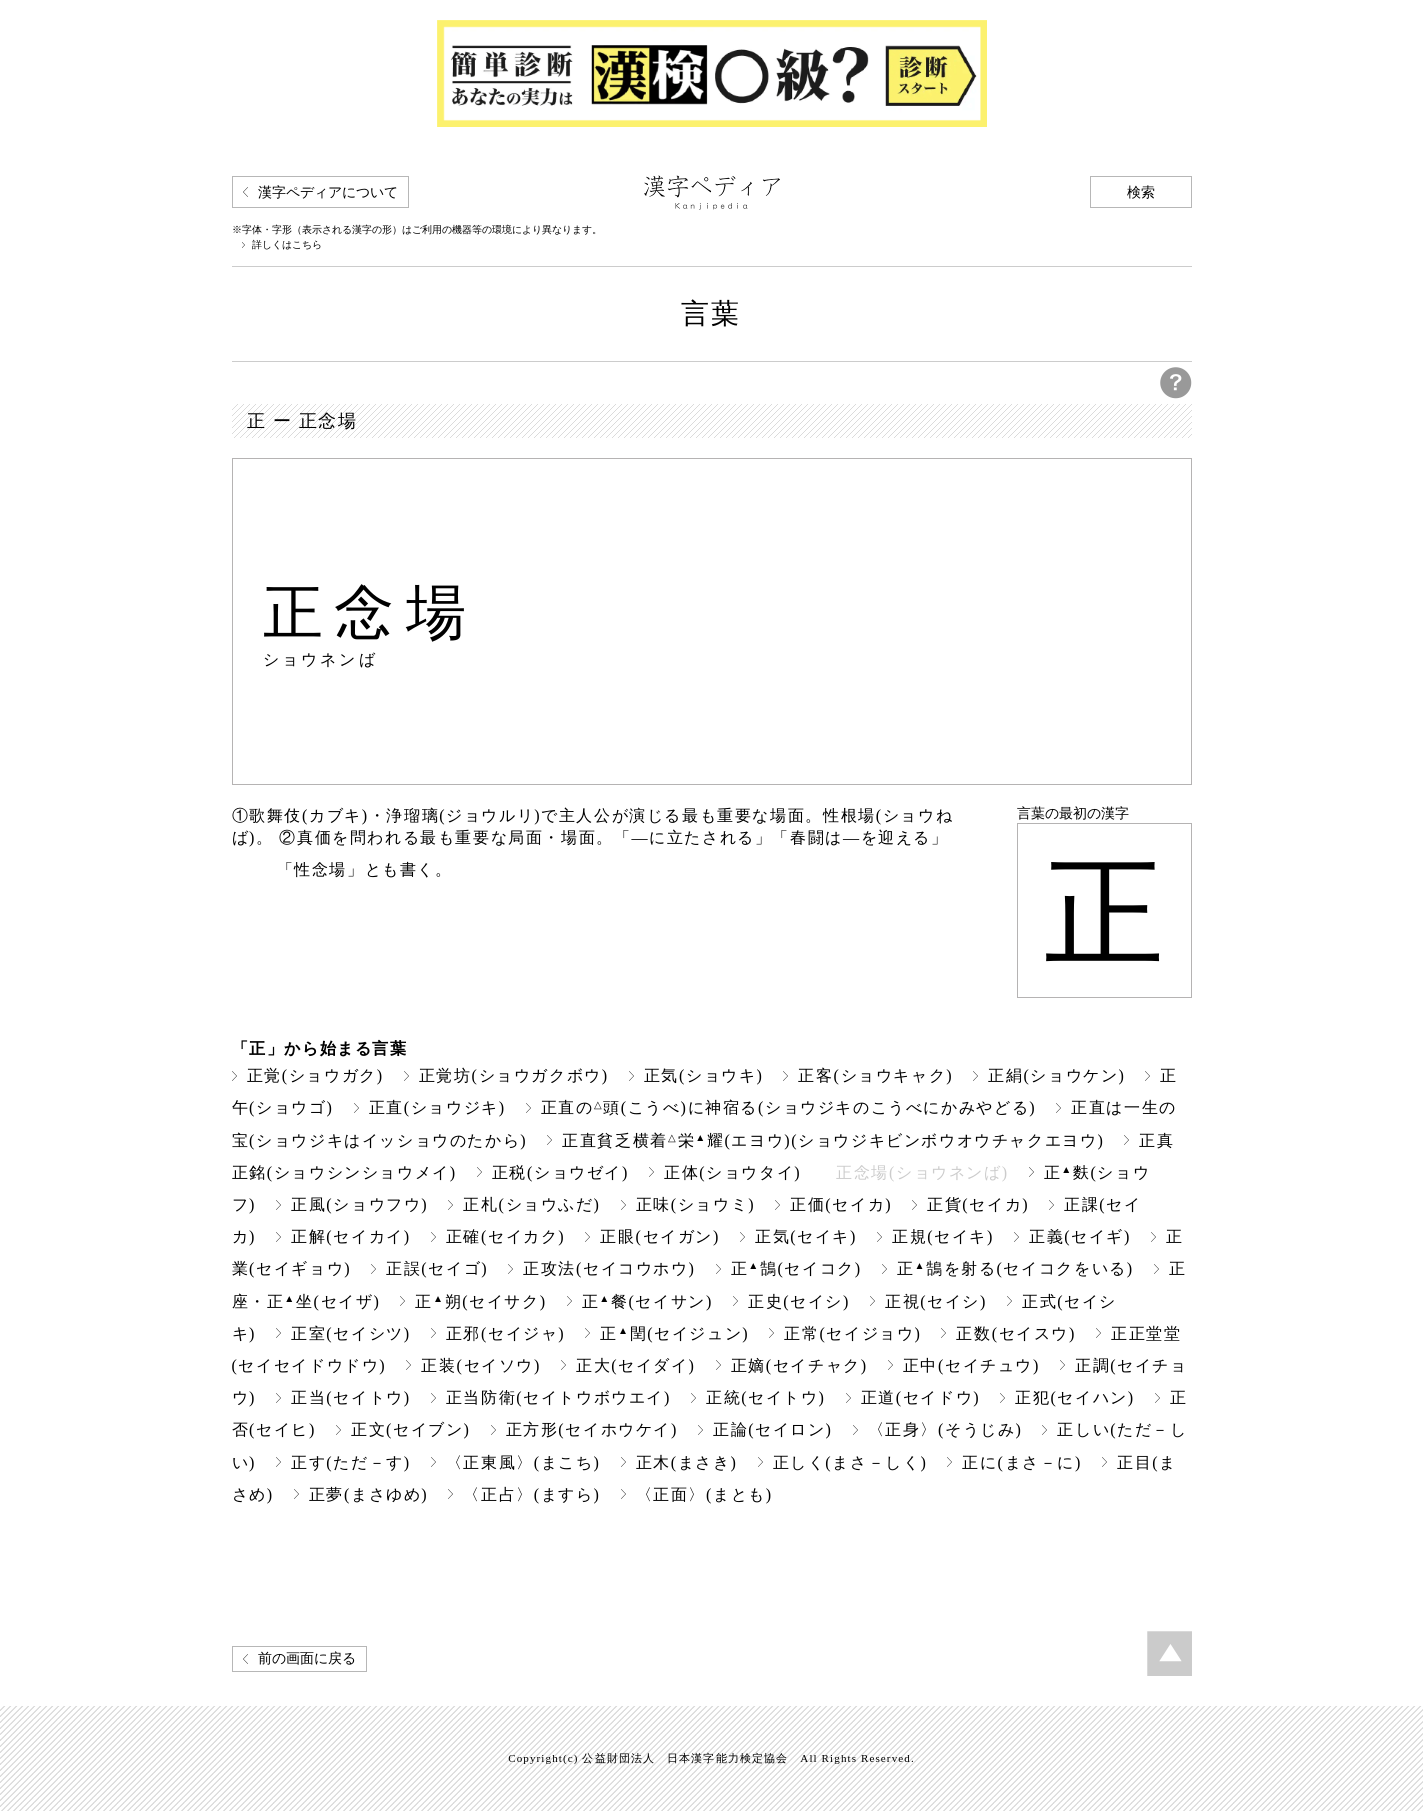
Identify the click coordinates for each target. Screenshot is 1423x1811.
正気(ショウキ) (704, 1075)
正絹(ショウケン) (1056, 1075)
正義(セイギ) (1080, 1236)
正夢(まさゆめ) (369, 1494)
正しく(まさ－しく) (850, 1462)
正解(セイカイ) (351, 1236)
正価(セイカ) (841, 1204)
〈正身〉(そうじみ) (945, 1429)
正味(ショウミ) (696, 1204)
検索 (1141, 192)
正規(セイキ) (943, 1236)
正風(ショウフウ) (359, 1204)
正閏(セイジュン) (674, 1333)
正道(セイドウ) (921, 1397)
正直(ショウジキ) (437, 1107)
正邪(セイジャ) (506, 1333)
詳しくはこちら (287, 245)
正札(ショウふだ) (531, 1204)
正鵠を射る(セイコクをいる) (1015, 1268)
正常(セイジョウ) (852, 1333)
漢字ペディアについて (328, 192)
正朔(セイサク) (480, 1301)
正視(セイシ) (936, 1301)
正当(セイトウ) (351, 1397)
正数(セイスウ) (1016, 1333)
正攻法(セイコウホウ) (609, 1268)
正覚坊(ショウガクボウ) (514, 1075)
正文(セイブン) (411, 1429)
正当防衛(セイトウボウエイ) (558, 1397)
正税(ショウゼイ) (560, 1172)
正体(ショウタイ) (732, 1172)
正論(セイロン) (773, 1429)
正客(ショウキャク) (875, 1075)
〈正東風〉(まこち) (523, 1462)
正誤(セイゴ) (437, 1268)
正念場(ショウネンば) (922, 1172)
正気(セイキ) (806, 1236)
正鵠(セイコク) (796, 1268)
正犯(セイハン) (1075, 1397)
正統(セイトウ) (766, 1397)
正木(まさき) (687, 1462)
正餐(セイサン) (647, 1301)
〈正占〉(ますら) (531, 1494)
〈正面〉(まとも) (704, 1494)
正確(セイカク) (506, 1236)
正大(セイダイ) (636, 1365)
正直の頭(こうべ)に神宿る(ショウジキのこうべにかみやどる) (788, 1107)
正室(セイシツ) (351, 1333)
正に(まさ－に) (1022, 1462)
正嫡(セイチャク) (799, 1365)
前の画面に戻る (307, 1658)
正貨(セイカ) (978, 1204)
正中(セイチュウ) (971, 1365)
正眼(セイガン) (660, 1236)
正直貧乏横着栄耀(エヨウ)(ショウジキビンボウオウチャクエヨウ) (833, 1140)
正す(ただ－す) (351, 1462)
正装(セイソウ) (481, 1365)
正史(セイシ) (799, 1301)
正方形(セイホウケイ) (592, 1429)
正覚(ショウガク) (315, 1075)
